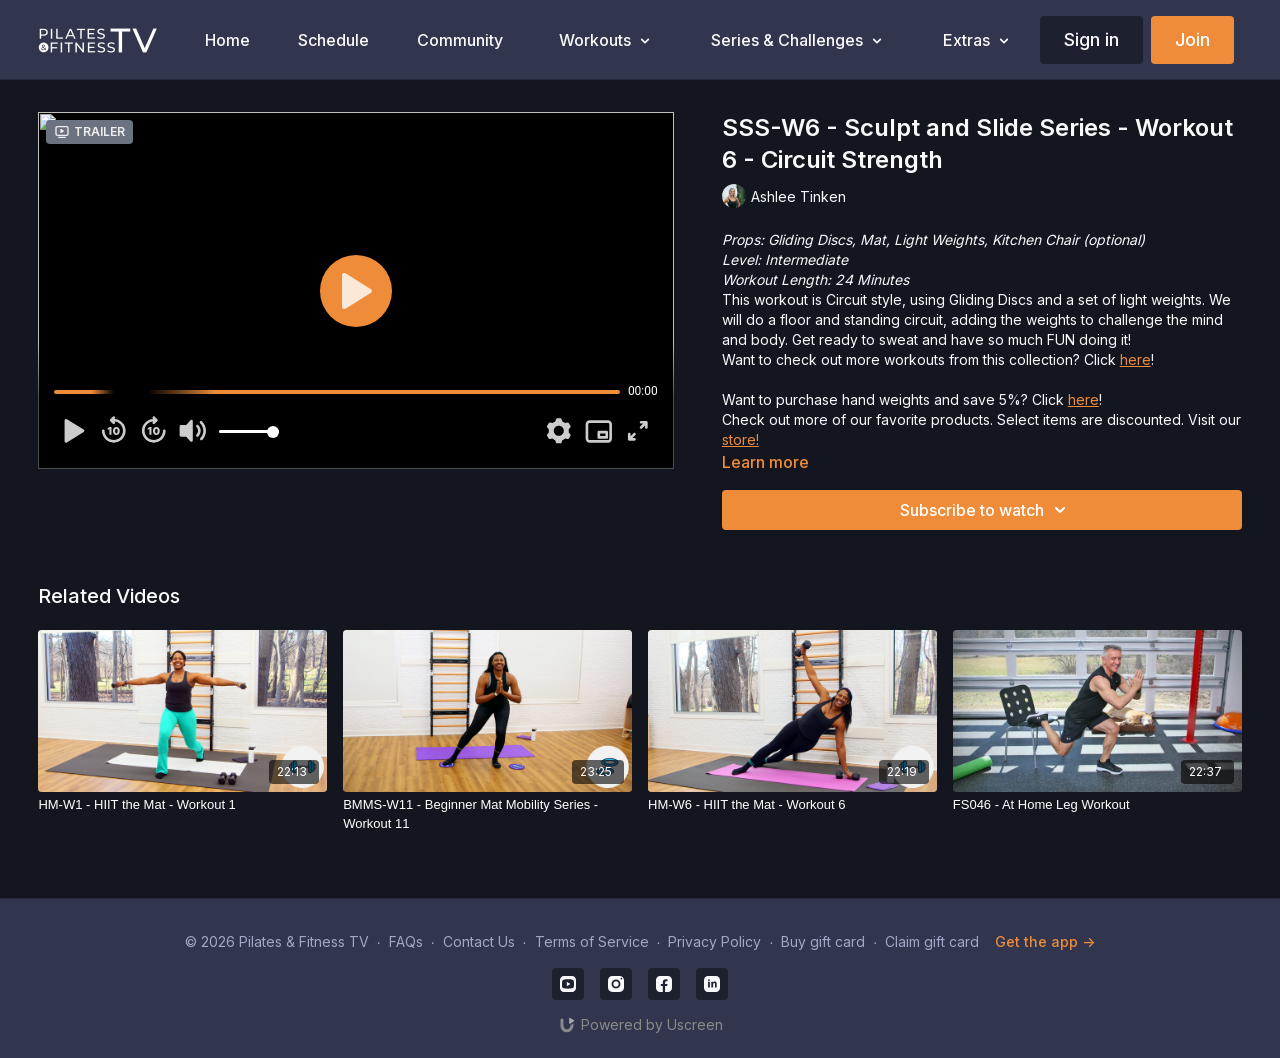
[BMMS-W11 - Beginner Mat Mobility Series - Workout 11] (487, 814)
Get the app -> (1045, 941)
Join (1192, 39)
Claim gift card (932, 941)
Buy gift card (823, 941)
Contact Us (479, 941)
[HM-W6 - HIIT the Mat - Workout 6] (792, 805)
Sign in (1091, 39)
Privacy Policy (714, 941)
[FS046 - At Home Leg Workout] (1097, 805)
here (1135, 359)
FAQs (406, 941)
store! (740, 439)
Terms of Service (592, 941)
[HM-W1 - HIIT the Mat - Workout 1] (182, 805)
